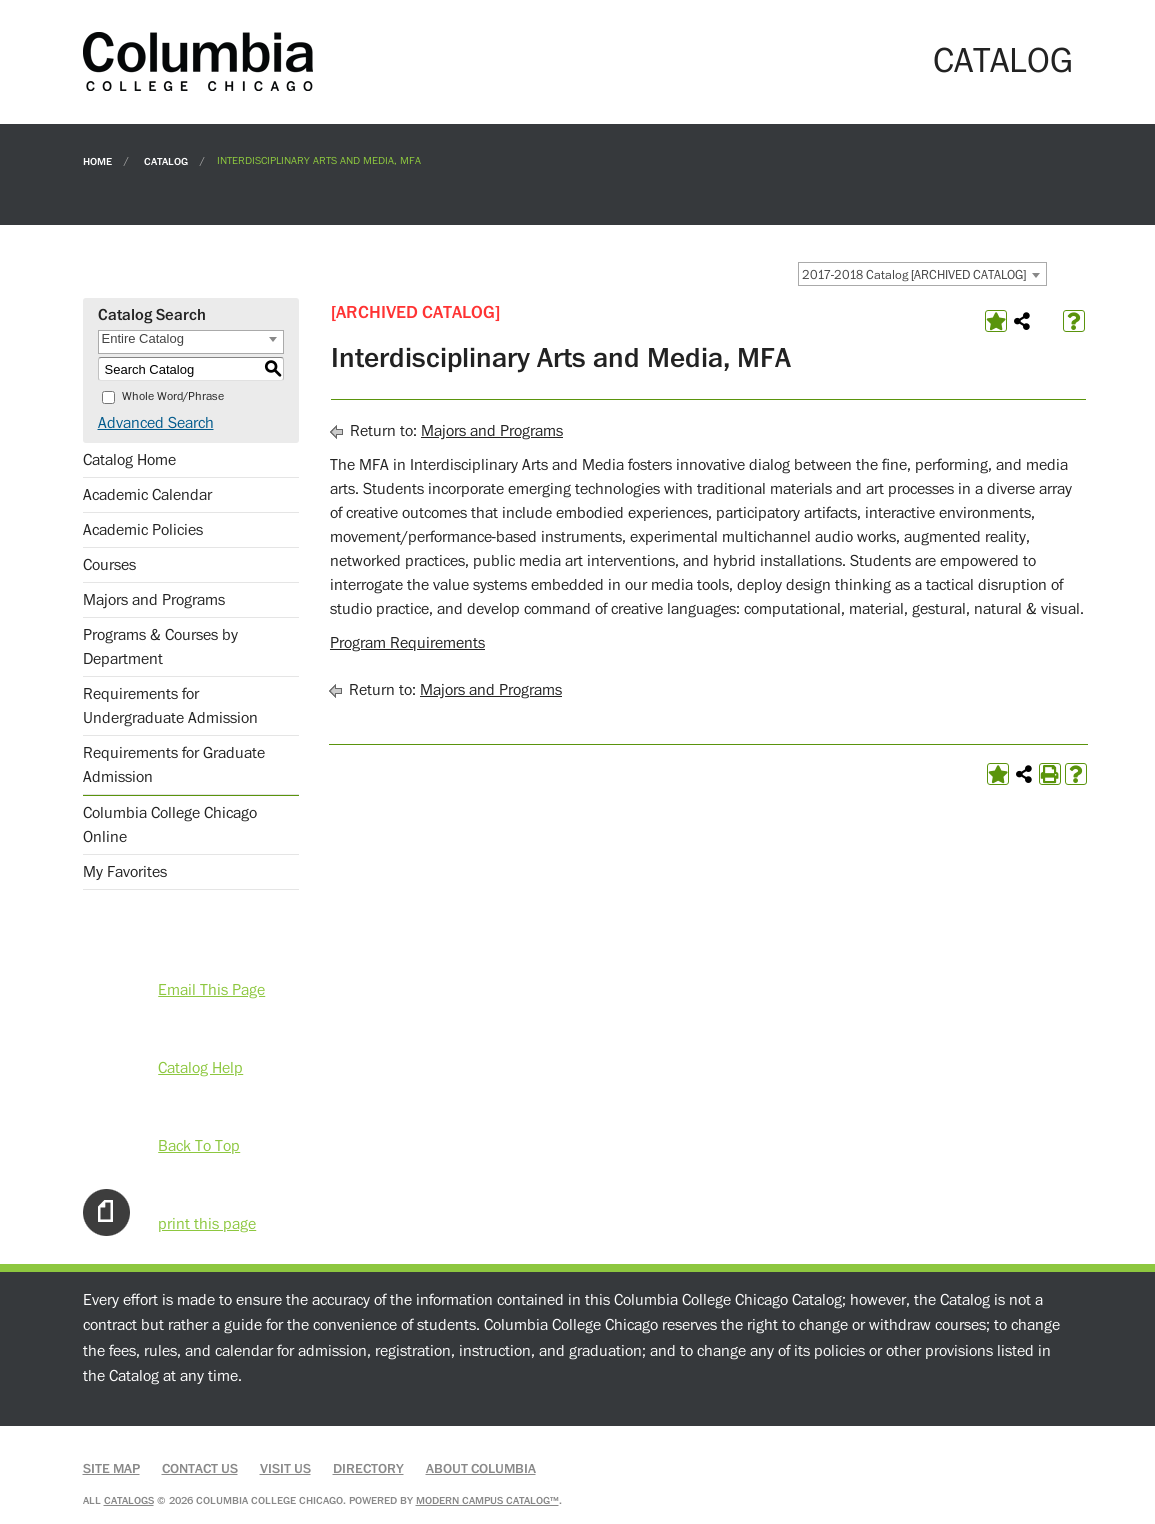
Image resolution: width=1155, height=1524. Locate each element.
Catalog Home (129, 460)
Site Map (111, 1469)
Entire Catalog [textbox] (143, 338)
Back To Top (199, 1146)
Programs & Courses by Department (160, 647)
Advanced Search (156, 423)
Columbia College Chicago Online (170, 825)
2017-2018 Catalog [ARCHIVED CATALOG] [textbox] (914, 275)
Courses (109, 565)
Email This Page (211, 990)
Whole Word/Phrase (173, 396)
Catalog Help (200, 1068)
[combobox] (922, 274)
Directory (368, 1469)
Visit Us (285, 1469)
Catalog (166, 160)
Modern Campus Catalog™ (487, 1500)
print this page (207, 1224)
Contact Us (200, 1469)
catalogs (129, 1500)
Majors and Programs (154, 600)
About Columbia (481, 1469)
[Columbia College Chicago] (198, 61)
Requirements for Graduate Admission (174, 765)
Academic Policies (143, 530)
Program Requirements (407, 643)
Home (97, 160)
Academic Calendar (147, 495)
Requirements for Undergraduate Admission (170, 706)
